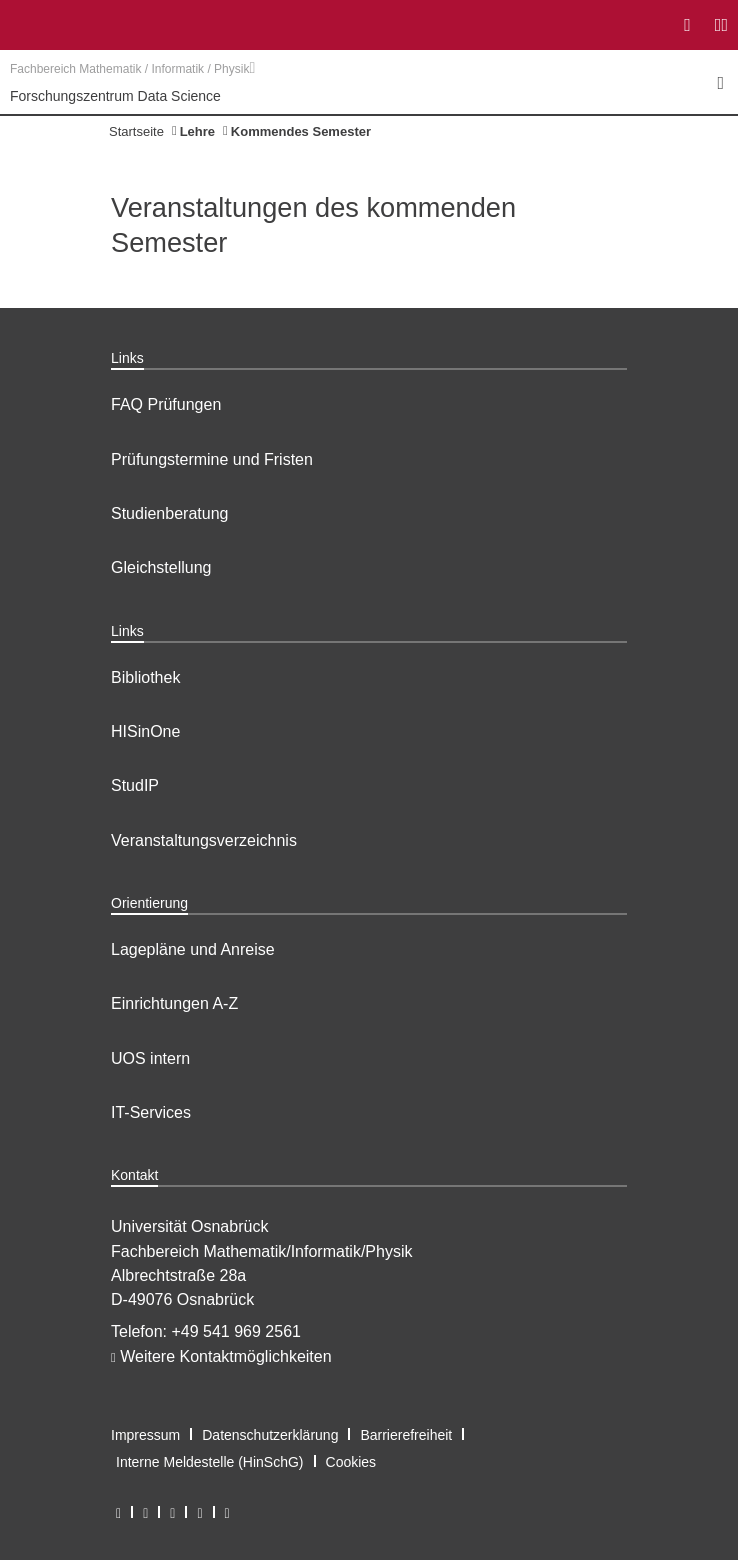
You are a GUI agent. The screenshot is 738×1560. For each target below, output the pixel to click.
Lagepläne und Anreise (193, 949)
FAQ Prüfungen (166, 404)
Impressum (145, 1435)
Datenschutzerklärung (270, 1435)
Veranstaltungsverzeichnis (204, 840)
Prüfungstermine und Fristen (212, 459)
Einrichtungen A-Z (174, 1003)
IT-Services (151, 1112)
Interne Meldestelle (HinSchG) (210, 1462)
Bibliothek (145, 677)
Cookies (351, 1462)
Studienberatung (169, 513)
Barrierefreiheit (406, 1435)
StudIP (135, 785)
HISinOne (145, 731)
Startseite (136, 131)
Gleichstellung (161, 567)
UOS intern (150, 1058)
